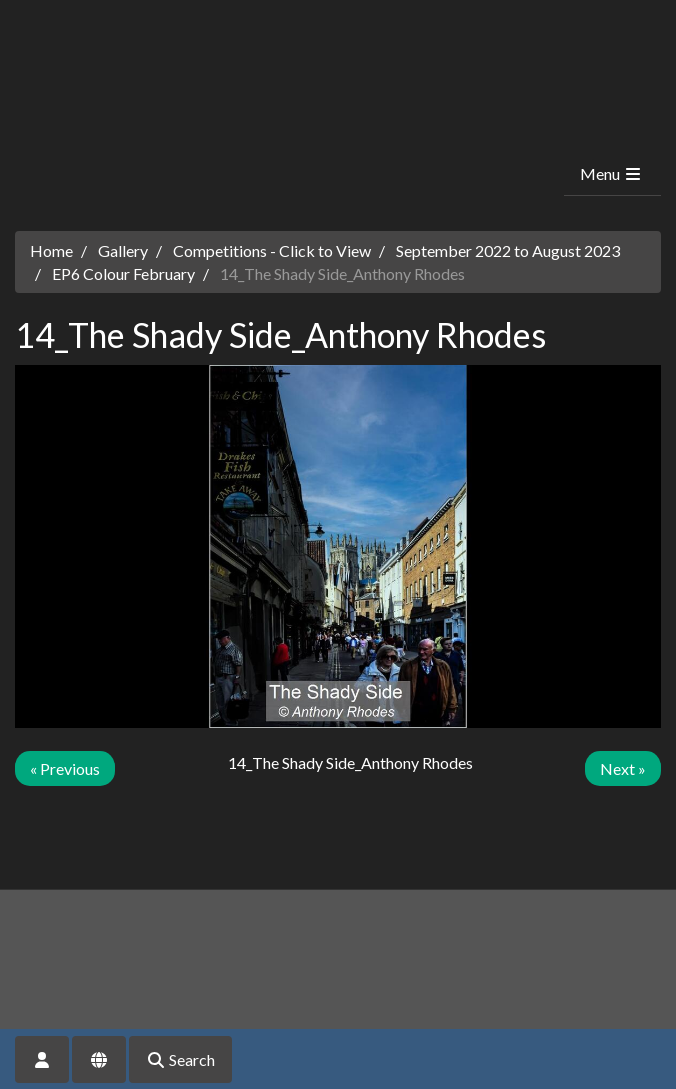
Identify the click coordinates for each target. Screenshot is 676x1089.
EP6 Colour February (123, 273)
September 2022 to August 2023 (508, 250)
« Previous (65, 768)
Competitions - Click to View (272, 250)
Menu (611, 173)
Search (180, 1059)
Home (51, 250)
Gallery (123, 250)
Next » (623, 768)
